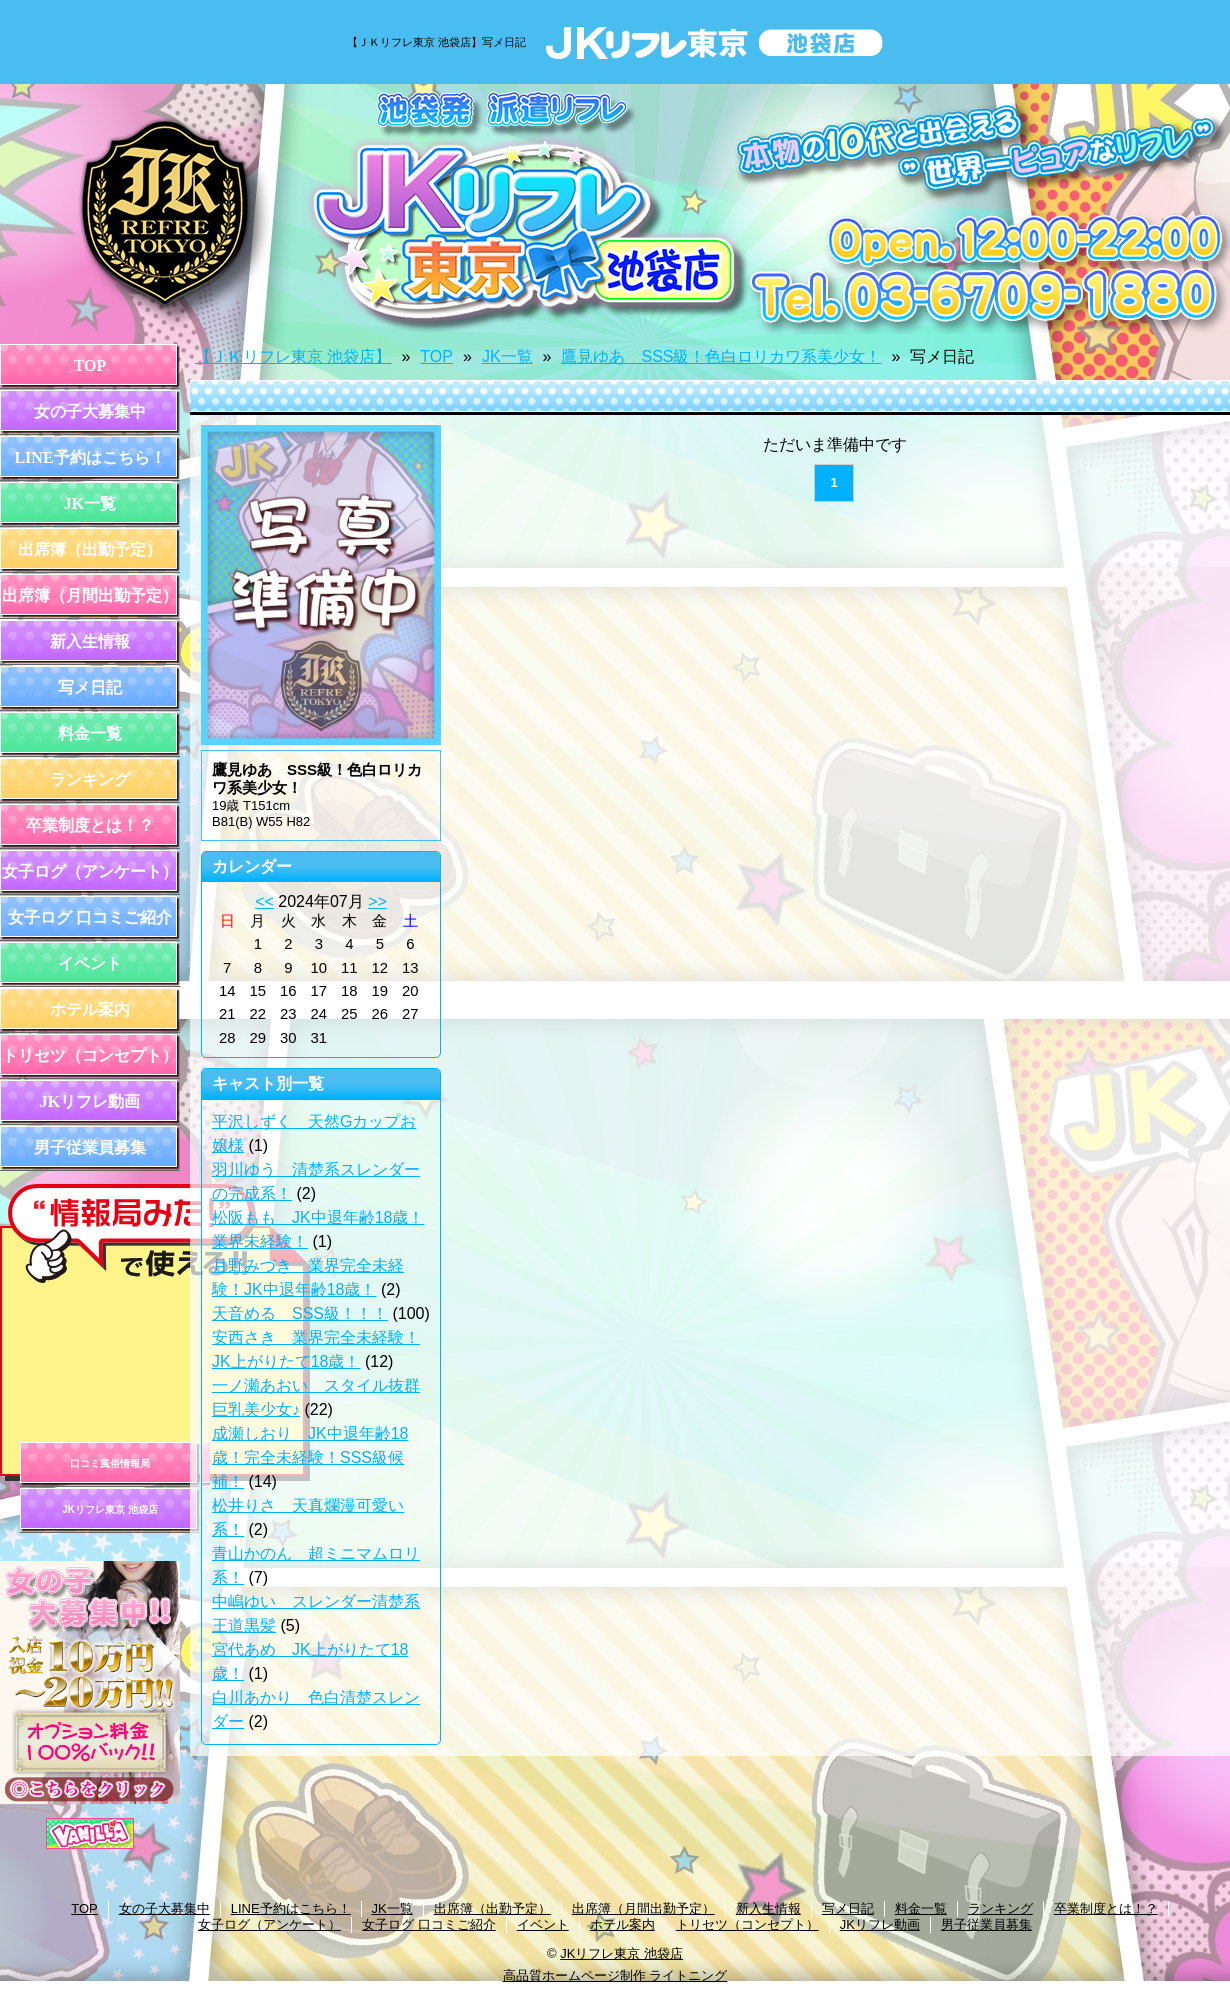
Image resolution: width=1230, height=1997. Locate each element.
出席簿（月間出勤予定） (90, 595)
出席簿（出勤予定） (90, 549)
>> (377, 901)
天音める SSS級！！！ (300, 1313)
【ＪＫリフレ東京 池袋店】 (293, 356)
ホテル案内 (90, 1009)
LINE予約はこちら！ (89, 457)
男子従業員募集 (90, 1147)
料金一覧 (90, 733)
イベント (90, 963)
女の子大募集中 (90, 411)
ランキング (90, 779)
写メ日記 (90, 687)
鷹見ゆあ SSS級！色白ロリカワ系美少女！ (721, 356)
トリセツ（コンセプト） (90, 1055)
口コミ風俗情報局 (110, 1463)
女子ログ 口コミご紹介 (90, 917)
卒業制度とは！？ (90, 825)
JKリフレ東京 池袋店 (110, 1509)
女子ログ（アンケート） (90, 871)
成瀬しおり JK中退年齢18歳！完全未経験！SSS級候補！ (310, 1457)
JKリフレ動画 (90, 1101)
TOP (90, 365)
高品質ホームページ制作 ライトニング (615, 1975)
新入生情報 (90, 641)
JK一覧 (90, 503)
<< (264, 901)
